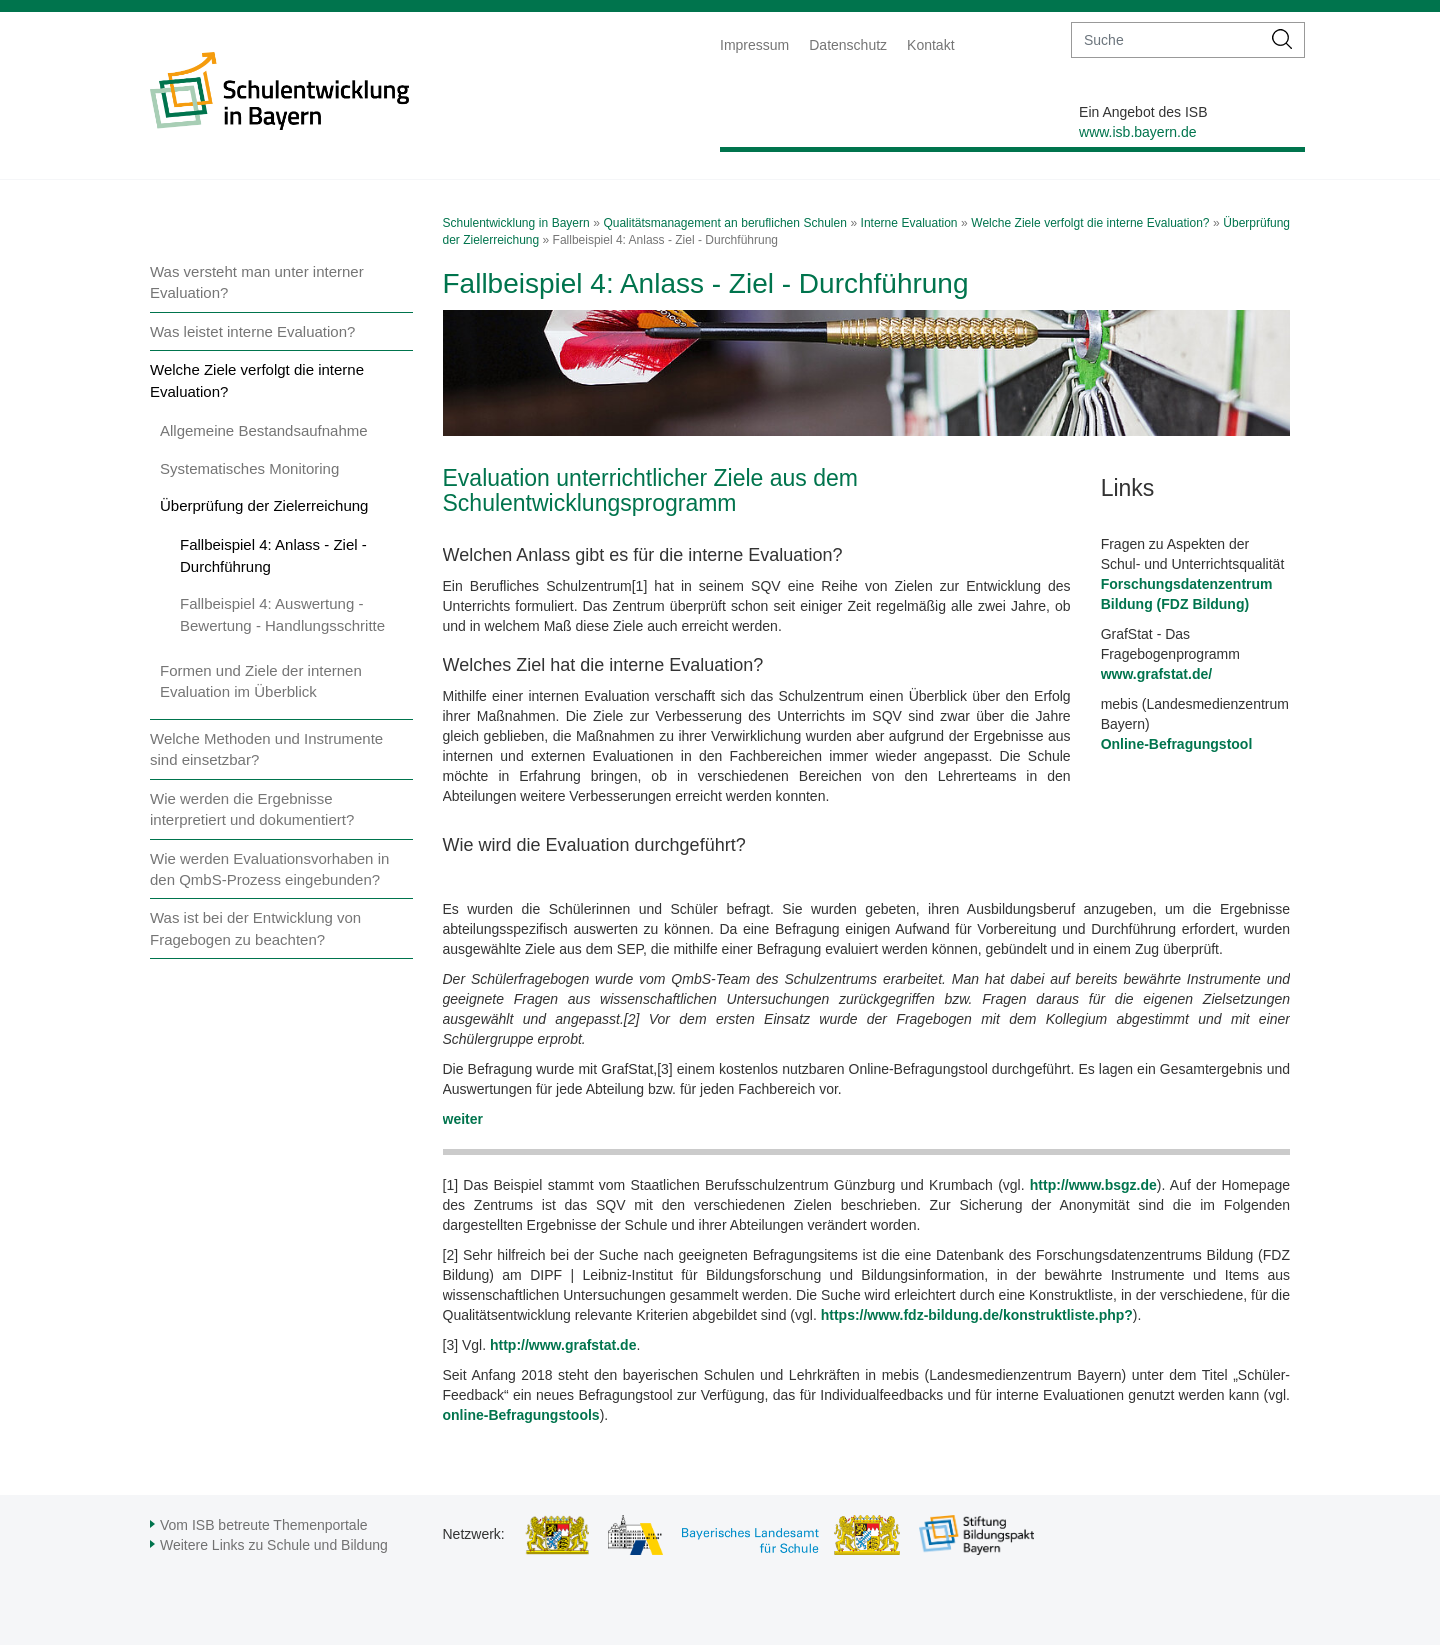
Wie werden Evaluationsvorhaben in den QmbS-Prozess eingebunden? (269, 869)
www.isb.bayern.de (1138, 132)
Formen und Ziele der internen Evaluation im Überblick (261, 681)
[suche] (1166, 40)
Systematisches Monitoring (249, 468)
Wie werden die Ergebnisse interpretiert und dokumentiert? (252, 809)
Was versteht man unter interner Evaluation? (257, 282)
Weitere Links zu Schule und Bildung (274, 1545)
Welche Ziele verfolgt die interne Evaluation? (257, 380)
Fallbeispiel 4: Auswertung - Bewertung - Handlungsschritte (282, 614)
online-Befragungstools (521, 1415)
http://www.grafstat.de (563, 1345)
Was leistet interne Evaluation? (252, 331)
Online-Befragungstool (1177, 744)
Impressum (754, 45)
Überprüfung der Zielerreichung (264, 505)
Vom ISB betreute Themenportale (264, 1525)
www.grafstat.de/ (1157, 674)
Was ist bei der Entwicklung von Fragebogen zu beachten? (255, 928)
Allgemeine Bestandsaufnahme (264, 430)
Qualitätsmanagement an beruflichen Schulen (724, 223)
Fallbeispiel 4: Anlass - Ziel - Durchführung (273, 555)
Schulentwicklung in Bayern (516, 223)
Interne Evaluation (909, 223)
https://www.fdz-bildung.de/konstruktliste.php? (977, 1315)
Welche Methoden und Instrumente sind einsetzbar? (266, 749)
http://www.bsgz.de (1091, 1185)
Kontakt (930, 45)
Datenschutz (848, 45)
